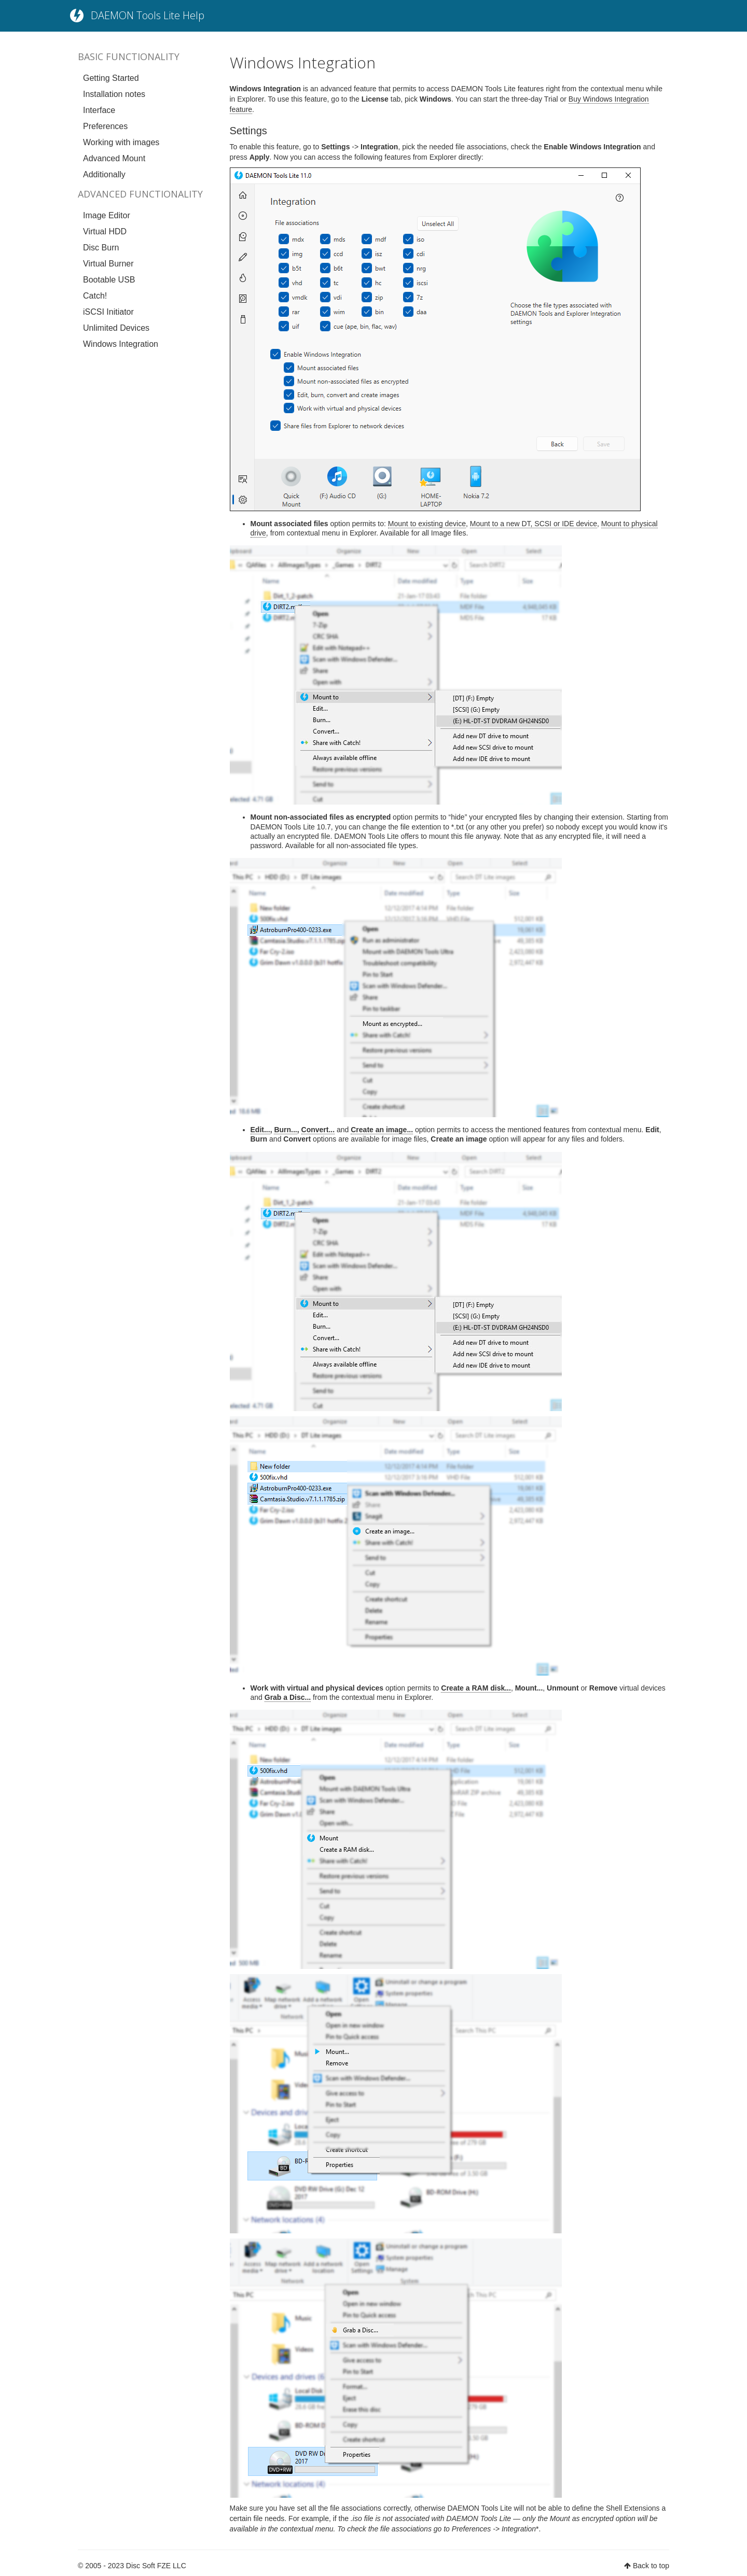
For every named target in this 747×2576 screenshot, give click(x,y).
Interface (99, 110)
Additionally (104, 174)
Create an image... (382, 1129)
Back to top (651, 2565)
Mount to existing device (427, 523)
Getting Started (111, 78)
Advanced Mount (114, 158)
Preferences (105, 126)
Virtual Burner (108, 263)
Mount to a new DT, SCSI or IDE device (533, 523)
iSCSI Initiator (108, 311)
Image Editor (106, 215)
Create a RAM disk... (476, 1688)
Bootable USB (109, 279)
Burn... (285, 1129)
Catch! (95, 295)
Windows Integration (120, 344)
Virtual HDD (105, 231)
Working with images (121, 142)
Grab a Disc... (288, 1697)
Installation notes (114, 94)
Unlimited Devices (116, 327)
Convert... (318, 1129)
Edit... (260, 1129)
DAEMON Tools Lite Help (147, 15)
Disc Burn (101, 247)
